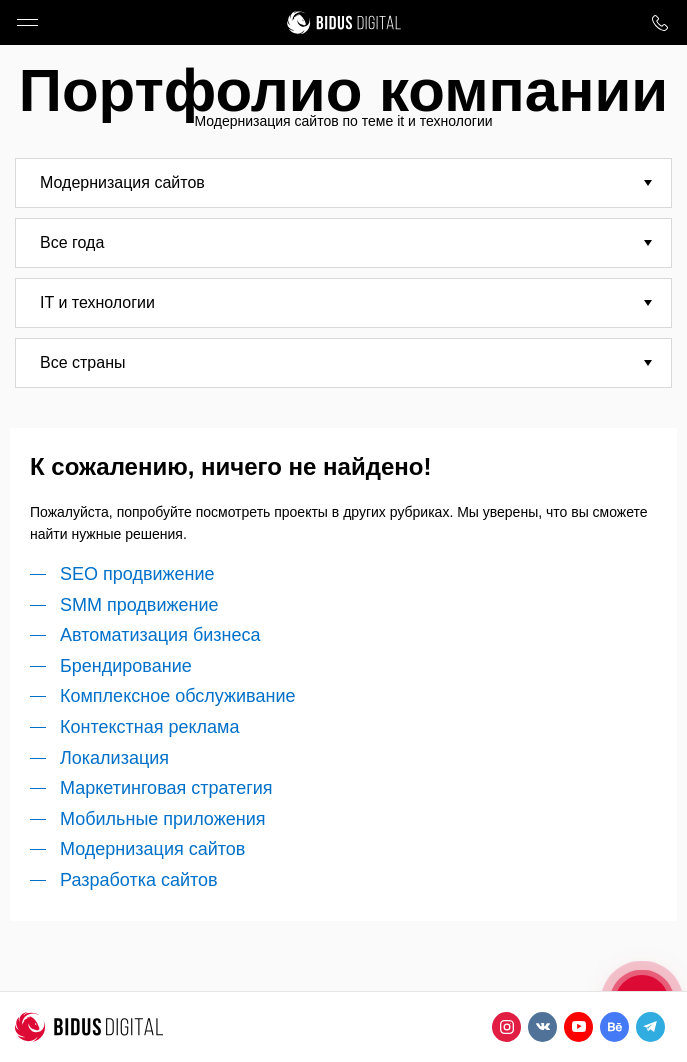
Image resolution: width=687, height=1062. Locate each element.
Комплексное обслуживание (177, 696)
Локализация (114, 758)
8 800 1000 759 (659, 22)
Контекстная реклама (150, 727)
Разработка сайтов (139, 880)
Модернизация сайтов (152, 849)
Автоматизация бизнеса (160, 635)
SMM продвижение (139, 605)
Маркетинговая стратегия (166, 788)
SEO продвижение (137, 574)
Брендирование (126, 666)
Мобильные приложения (162, 819)
